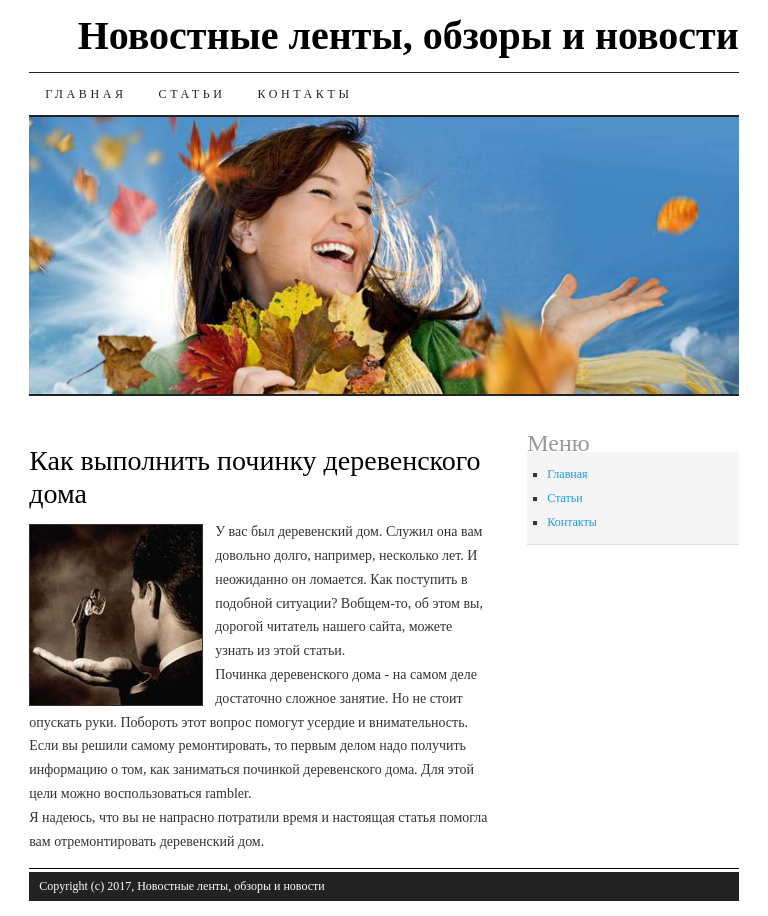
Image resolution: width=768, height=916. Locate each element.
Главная (85, 94)
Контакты (304, 94)
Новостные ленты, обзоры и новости (408, 35)
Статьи (192, 94)
